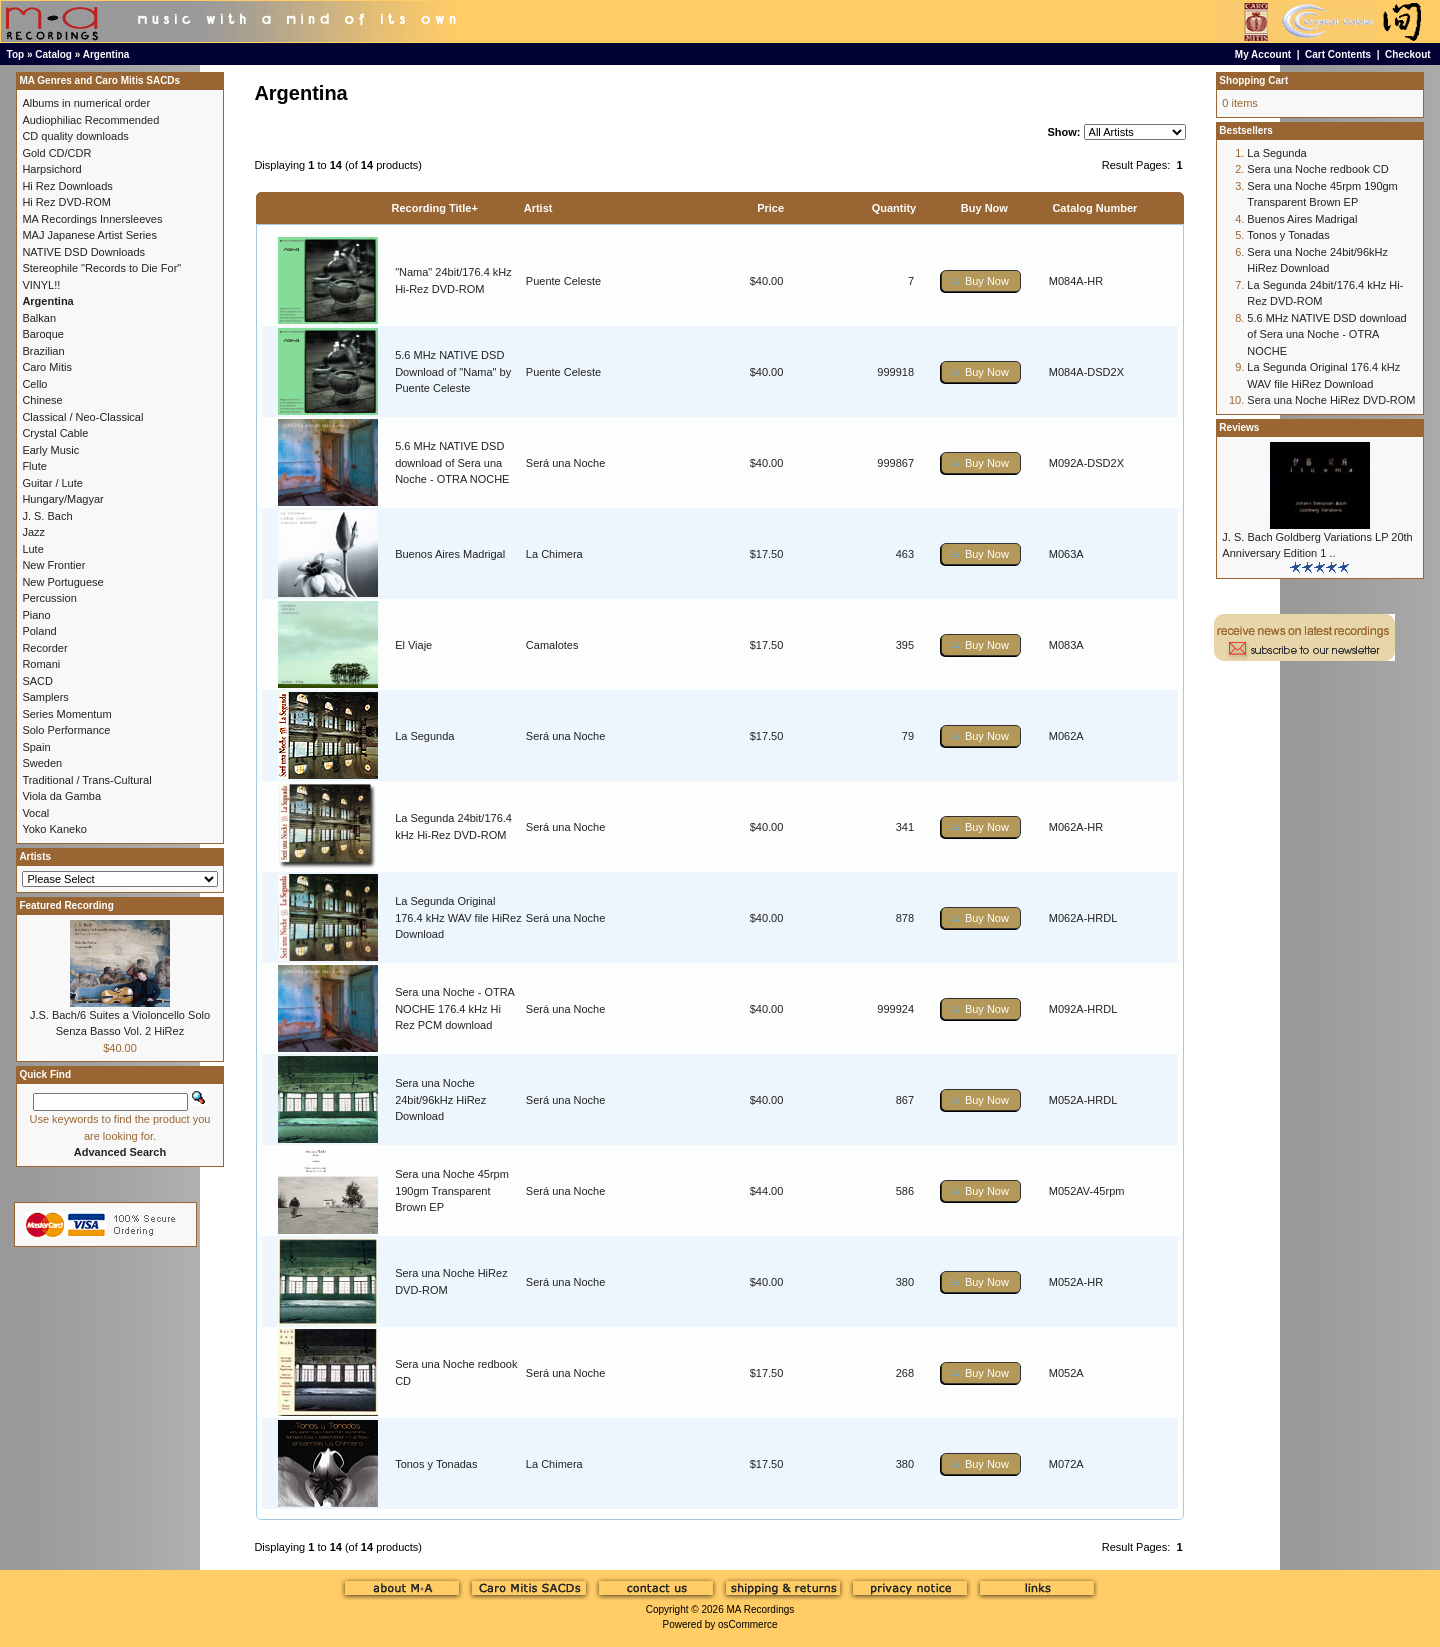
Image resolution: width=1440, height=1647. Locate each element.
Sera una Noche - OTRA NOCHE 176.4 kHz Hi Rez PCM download (454, 1008)
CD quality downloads (75, 136)
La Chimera (554, 554)
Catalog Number (1094, 208)
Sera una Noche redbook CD (1317, 169)
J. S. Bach (47, 516)
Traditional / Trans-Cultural (86, 780)
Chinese (42, 400)
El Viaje (413, 645)
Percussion (49, 598)
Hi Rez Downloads (67, 186)
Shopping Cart (1253, 80)
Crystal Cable (55, 433)
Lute (32, 549)
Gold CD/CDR (56, 153)
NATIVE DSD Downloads (83, 252)
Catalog (53, 54)
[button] (981, 281)
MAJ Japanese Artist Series (89, 235)
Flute (34, 466)
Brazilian (43, 351)
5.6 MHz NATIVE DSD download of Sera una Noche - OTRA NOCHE (452, 462)
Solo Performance (66, 730)
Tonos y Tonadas (436, 1464)
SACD (37, 681)
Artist (538, 208)
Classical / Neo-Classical (82, 417)
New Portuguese (62, 582)
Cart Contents (1338, 54)
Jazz (33, 532)
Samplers (45, 697)
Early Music (50, 450)
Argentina (106, 54)
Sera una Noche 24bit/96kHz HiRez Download (440, 1099)
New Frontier (53, 565)
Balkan (39, 318)
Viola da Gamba (61, 796)
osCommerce (747, 1624)
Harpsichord (51, 169)
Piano (36, 615)
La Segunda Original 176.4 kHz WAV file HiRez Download (458, 917)
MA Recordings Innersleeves (92, 219)
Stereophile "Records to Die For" (101, 268)
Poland (39, 631)
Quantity (894, 208)
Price (770, 208)
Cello (34, 384)
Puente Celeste (563, 281)
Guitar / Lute (52, 483)
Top (16, 54)
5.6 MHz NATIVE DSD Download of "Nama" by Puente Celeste (453, 371)
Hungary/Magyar (62, 499)
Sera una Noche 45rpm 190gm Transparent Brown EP (452, 1190)
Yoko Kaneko (54, 829)
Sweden (42, 763)
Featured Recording (66, 905)
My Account (1263, 54)
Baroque (43, 334)
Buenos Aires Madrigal (450, 554)
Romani (41, 664)
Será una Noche (566, 463)
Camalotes (552, 645)
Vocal (35, 813)
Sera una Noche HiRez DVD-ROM (1331, 400)
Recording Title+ (435, 208)
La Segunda (424, 736)
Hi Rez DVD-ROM (66, 202)
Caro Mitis (47, 367)
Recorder (44, 648)
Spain (36, 747)
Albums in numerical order (86, 103)
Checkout (1408, 54)
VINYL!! (41, 285)
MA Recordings (760, 1609)
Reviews (1239, 427)
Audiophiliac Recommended (90, 120)
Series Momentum (66, 714)
